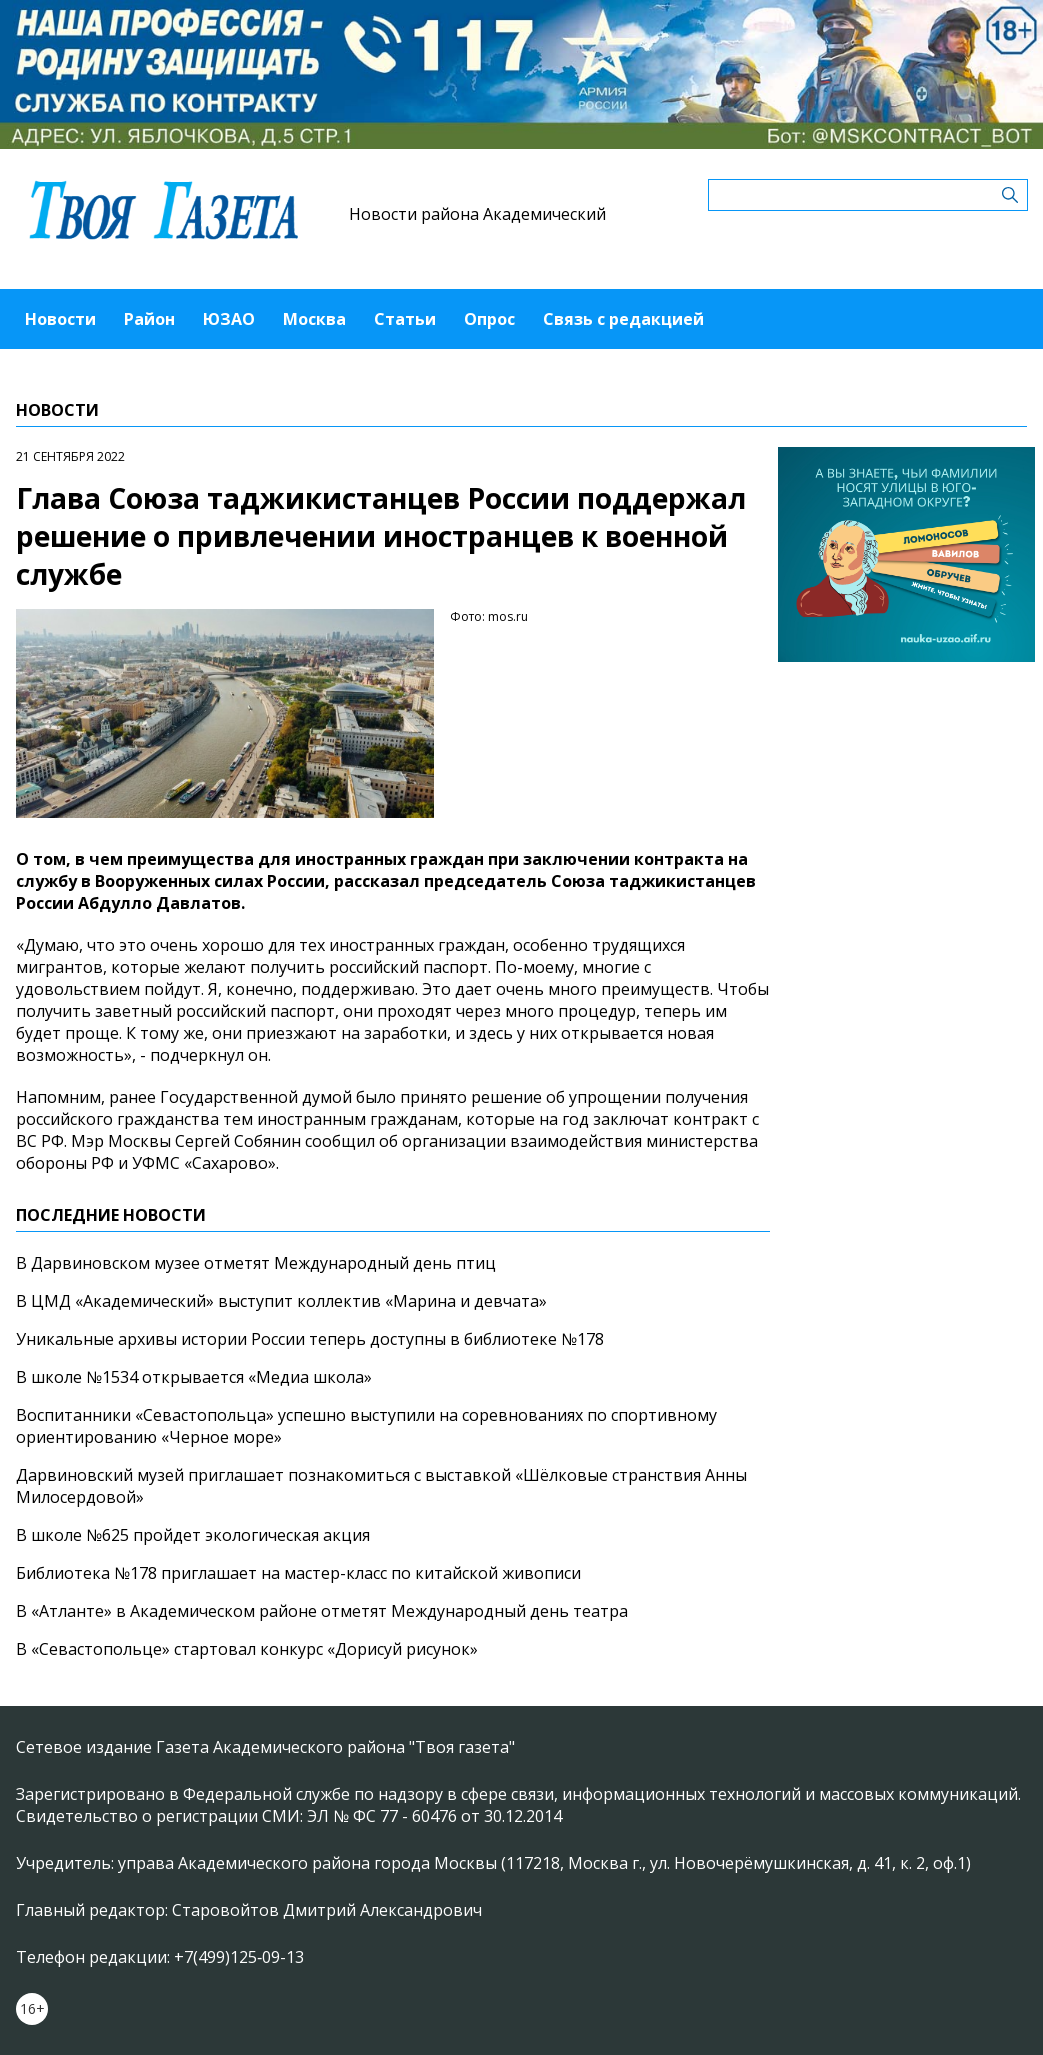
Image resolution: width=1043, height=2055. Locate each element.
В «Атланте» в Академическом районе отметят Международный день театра (322, 1611)
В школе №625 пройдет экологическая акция (193, 1535)
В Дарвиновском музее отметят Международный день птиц (256, 1263)
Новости (60, 319)
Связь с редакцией (623, 319)
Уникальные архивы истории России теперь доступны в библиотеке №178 (310, 1339)
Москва (314, 319)
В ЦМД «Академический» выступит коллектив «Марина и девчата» (281, 1301)
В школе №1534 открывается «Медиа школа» (194, 1377)
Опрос (489, 319)
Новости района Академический (477, 214)
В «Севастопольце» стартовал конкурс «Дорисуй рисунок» (247, 1649)
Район (149, 319)
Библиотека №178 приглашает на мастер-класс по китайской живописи (298, 1573)
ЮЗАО (229, 319)
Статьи (405, 319)
